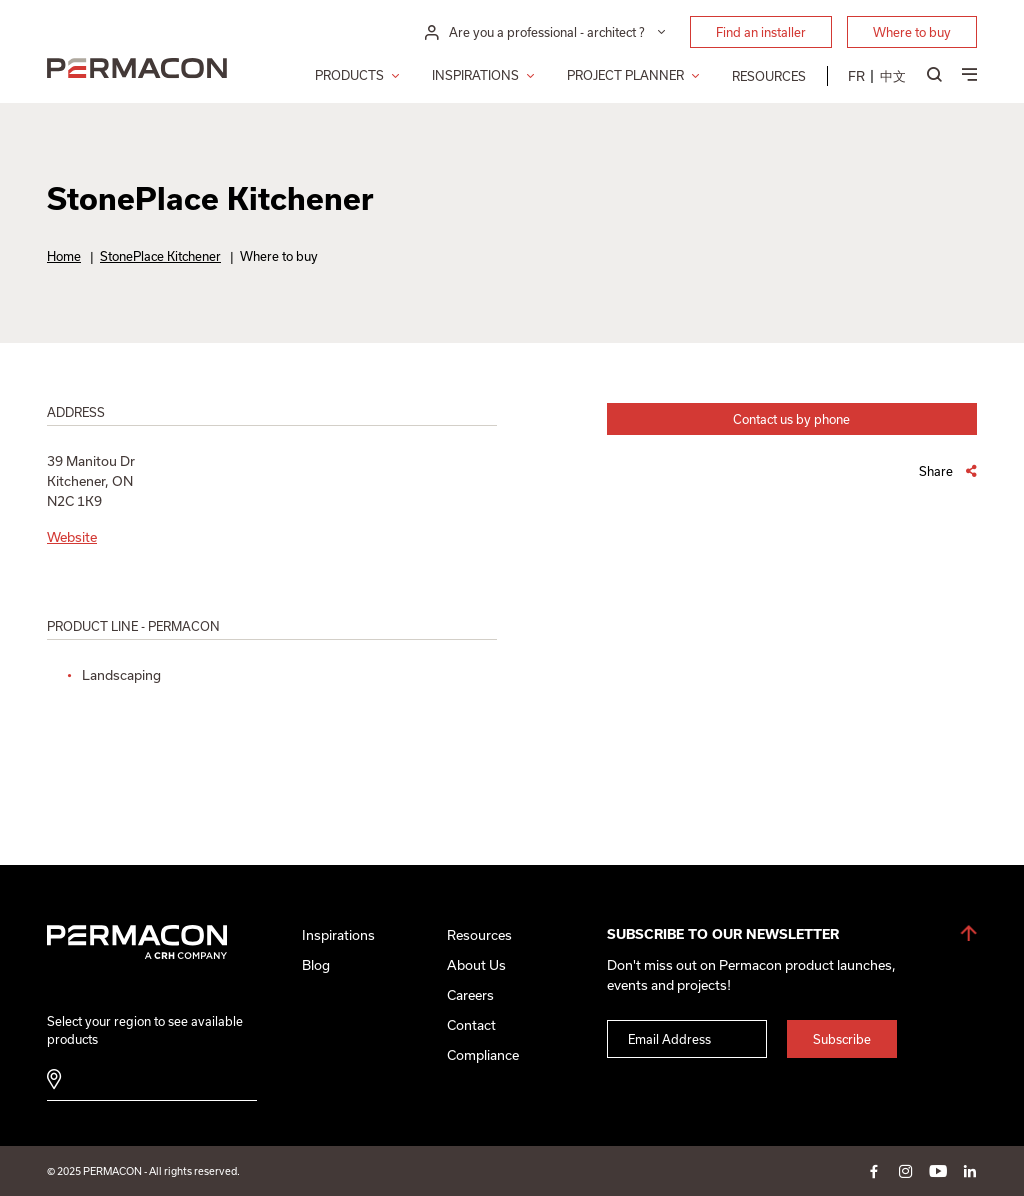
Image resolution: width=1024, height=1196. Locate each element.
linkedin (970, 1171)
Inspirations (475, 75)
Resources (769, 76)
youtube (938, 1171)
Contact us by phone (791, 419)
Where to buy (912, 32)
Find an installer (761, 32)
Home (64, 256)
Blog (316, 965)
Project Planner (625, 75)
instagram (906, 1171)
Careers (470, 995)
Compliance (483, 1055)
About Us (476, 965)
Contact (471, 1025)
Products (349, 75)
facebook (874, 1171)
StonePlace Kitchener (160, 256)
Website (72, 537)
